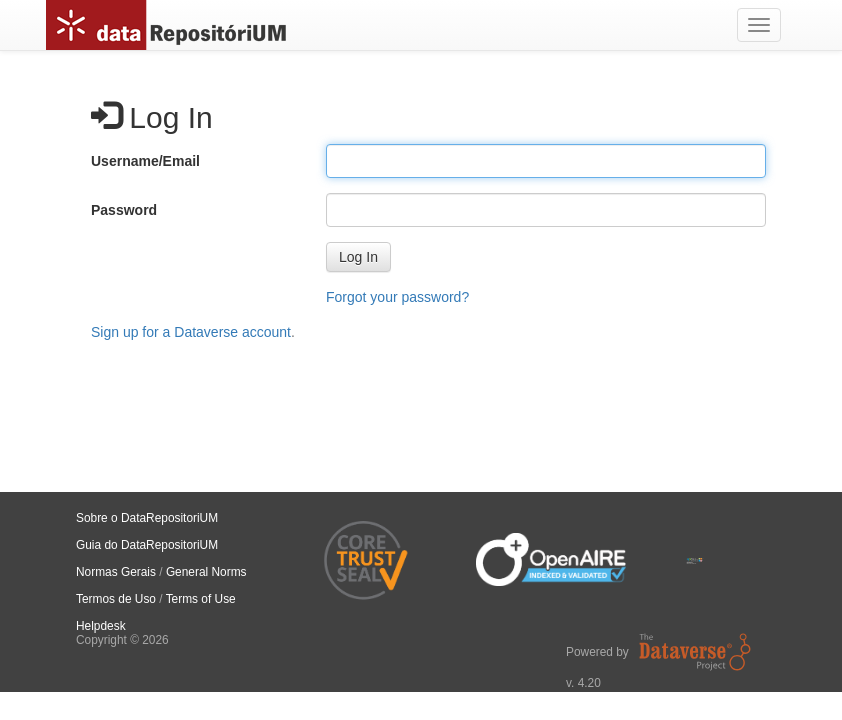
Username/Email (145, 161)
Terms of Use (201, 599)
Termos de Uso (116, 599)
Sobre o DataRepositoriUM (147, 518)
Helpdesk (101, 626)
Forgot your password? (397, 297)
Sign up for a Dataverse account (191, 332)
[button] (358, 257)
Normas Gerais (116, 572)
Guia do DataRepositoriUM (147, 545)
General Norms (206, 572)
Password (124, 210)
